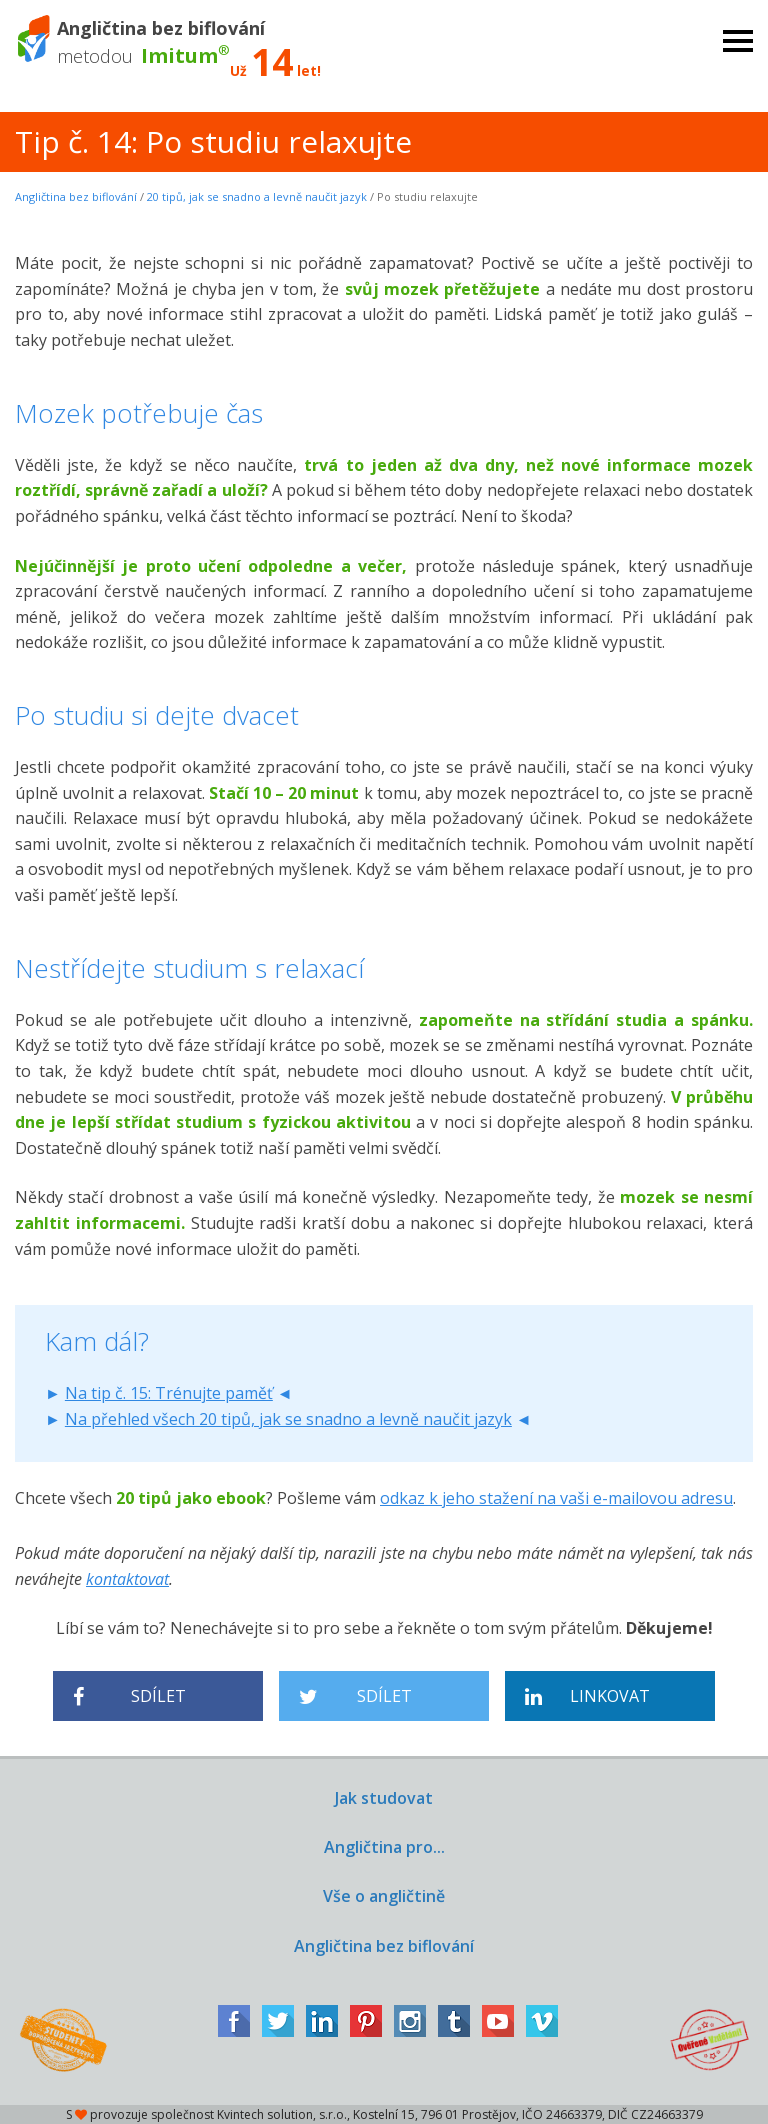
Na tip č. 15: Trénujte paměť (169, 1393)
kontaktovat (127, 1579)
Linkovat (587, 1696)
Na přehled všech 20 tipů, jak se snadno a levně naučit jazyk (288, 1419)
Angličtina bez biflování (76, 196)
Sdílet (129, 1696)
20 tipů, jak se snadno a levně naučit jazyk (257, 196)
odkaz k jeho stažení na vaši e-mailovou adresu (556, 1498)
